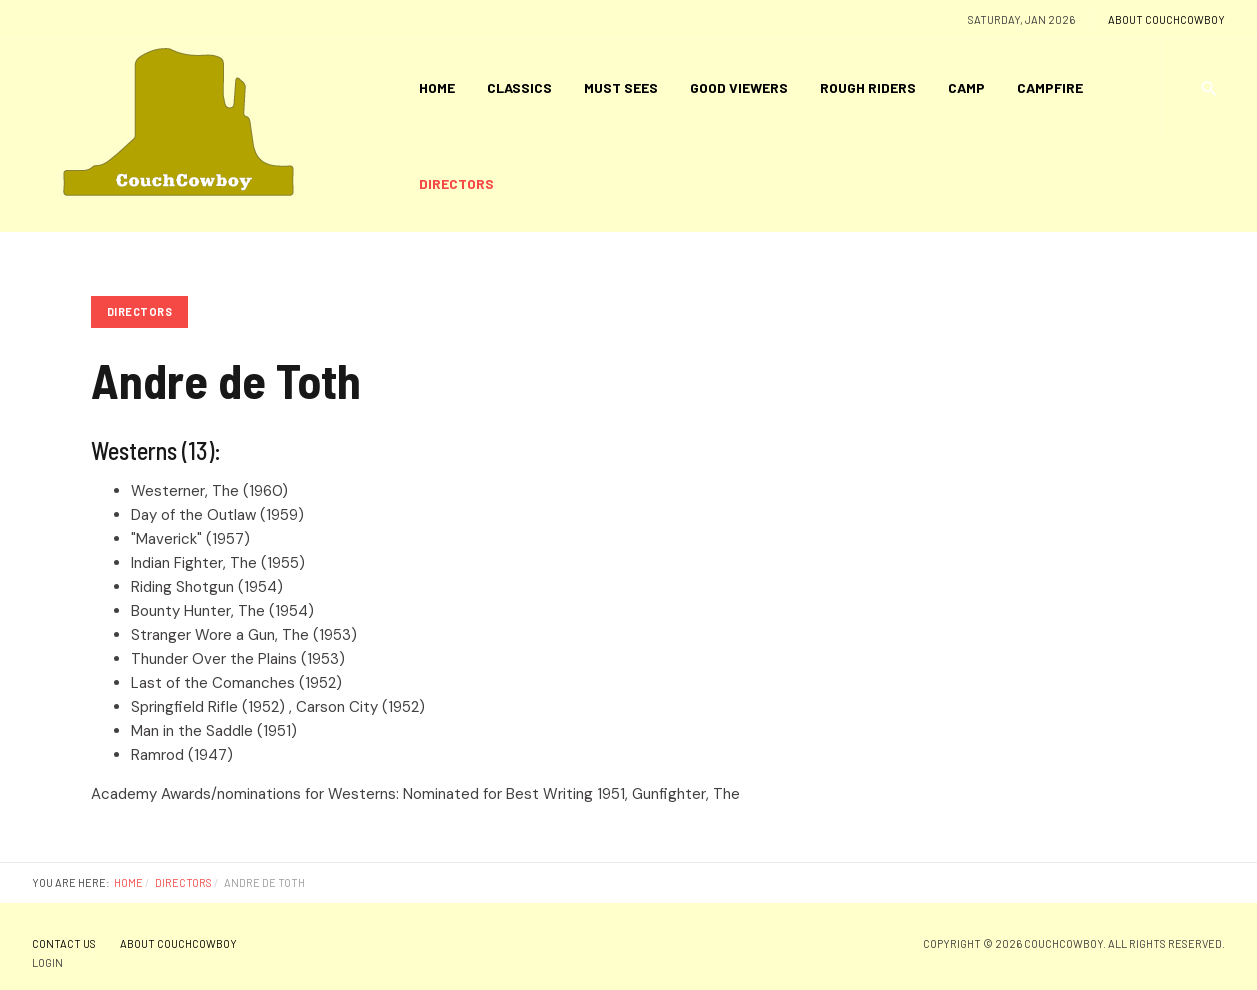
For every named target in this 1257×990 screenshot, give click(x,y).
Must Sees (621, 87)
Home (437, 87)
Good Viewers (739, 87)
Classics (519, 87)
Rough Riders (868, 87)
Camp (966, 87)
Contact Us (64, 943)
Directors (456, 183)
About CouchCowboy (1166, 19)
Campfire (1050, 87)
